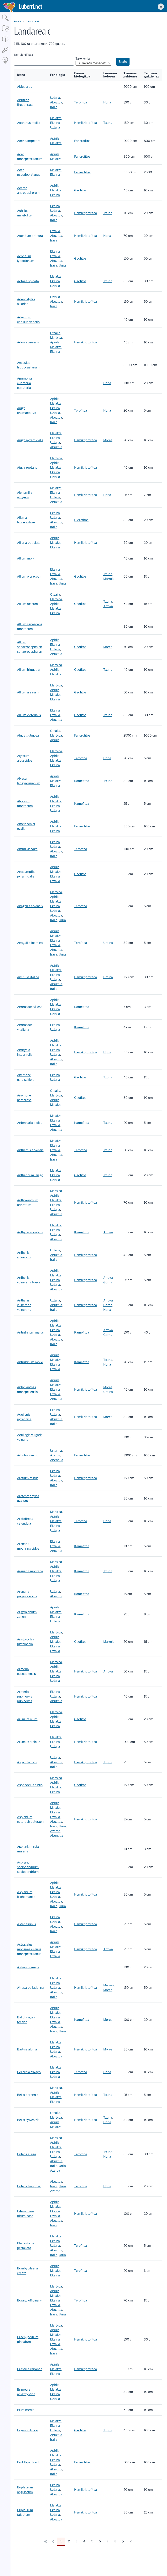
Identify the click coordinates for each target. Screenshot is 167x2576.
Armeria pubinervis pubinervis (24, 1696)
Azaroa (55, 1455)
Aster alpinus (26, 1924)
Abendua (56, 1460)
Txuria (107, 123)
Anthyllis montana (30, 1232)
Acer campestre (28, 141)
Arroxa (108, 606)
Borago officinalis (29, 2300)
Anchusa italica (28, 977)
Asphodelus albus (30, 1785)
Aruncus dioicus (28, 1742)
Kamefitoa (81, 781)
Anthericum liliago (30, 1175)
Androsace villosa (29, 1007)
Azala (17, 21)
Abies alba (24, 87)
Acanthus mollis (28, 123)
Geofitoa (80, 190)
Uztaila (55, 98)
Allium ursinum (28, 692)
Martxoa (56, 338)
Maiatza (56, 118)
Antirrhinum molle (30, 1362)
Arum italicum (27, 1719)
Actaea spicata (28, 281)
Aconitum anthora (30, 236)
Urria (62, 265)
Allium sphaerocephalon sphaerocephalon (29, 647)
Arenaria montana (30, 1571)
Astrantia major (28, 1967)
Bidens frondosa (29, 2186)
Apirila (54, 138)
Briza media (25, 2410)
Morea (107, 440)
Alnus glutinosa (28, 735)
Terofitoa (80, 102)
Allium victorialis (29, 715)
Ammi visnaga (27, 849)
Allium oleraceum (29, 576)
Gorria (107, 1282)
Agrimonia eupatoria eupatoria (24, 383)
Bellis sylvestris (28, 2120)
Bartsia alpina (27, 2049)
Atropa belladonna (30, 1988)
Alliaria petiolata (29, 543)
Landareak (32, 21)
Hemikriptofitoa (85, 123)
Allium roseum (27, 604)
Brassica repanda (29, 2369)
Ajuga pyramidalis (30, 440)
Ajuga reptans (27, 468)
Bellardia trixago (29, 2072)
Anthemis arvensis (30, 1150)
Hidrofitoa (81, 520)
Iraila (53, 107)
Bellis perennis (27, 2095)
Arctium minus (27, 1478)
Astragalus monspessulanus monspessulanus (29, 1949)
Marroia (108, 579)
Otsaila (55, 333)
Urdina (108, 943)
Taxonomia (83, 58)
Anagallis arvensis (30, 906)
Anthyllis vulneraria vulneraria (24, 1305)
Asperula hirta (27, 1762)
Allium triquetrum (30, 670)
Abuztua (56, 102)
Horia (107, 102)
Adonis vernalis (28, 342)
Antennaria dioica (29, 1123)
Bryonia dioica (27, 2430)
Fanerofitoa (82, 141)
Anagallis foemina (30, 943)
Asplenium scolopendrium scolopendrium (28, 1867)
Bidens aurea (26, 2154)
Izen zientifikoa (23, 54)
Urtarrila (56, 1451)
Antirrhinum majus (30, 1332)
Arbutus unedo (27, 1455)
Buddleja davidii (28, 2462)
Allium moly (25, 558)
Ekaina (55, 123)
